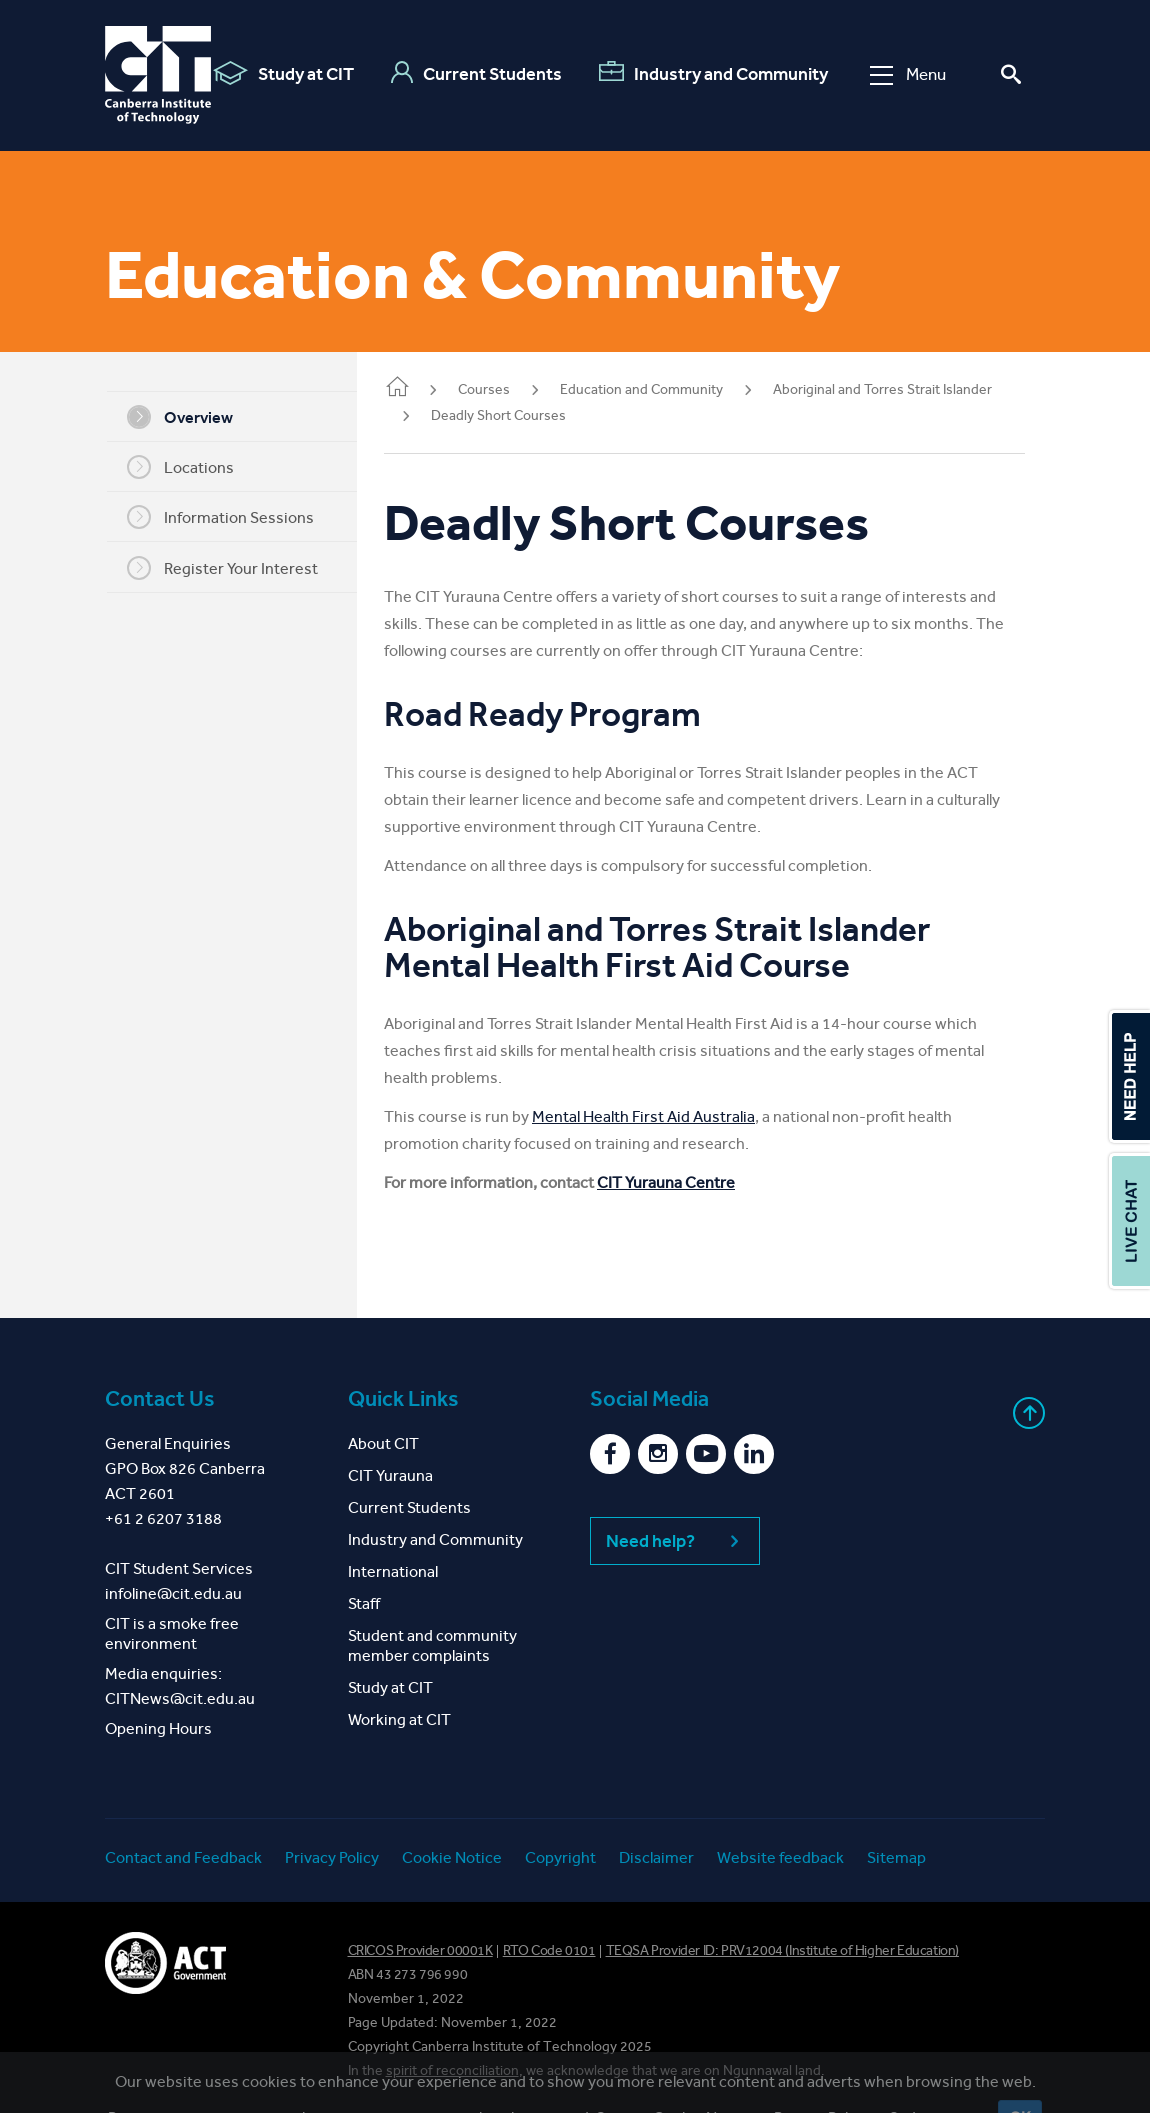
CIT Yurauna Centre (692, 1182)
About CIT (383, 1443)
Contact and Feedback (183, 1857)
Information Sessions (233, 517)
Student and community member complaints (432, 1645)
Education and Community (667, 389)
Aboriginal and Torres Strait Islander (908, 389)
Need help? (675, 1541)
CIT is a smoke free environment (172, 1633)
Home (423, 388)
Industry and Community (713, 73)
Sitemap (896, 1857)
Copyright (560, 1857)
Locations (193, 467)
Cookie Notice (452, 1857)
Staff (364, 1603)
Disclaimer (656, 1857)
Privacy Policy (332, 1857)
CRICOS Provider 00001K (420, 1950)
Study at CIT (283, 73)
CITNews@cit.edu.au (180, 1698)
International (393, 1571)
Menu (908, 74)
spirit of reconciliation (452, 2070)
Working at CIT (399, 1719)
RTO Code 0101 (549, 1950)
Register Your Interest (235, 568)
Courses (510, 389)
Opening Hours (158, 1728)
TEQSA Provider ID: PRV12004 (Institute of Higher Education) (782, 1950)
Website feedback (780, 1857)
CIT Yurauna (390, 1475)
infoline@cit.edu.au (173, 1593)
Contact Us (160, 1399)
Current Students (476, 73)
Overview (193, 417)
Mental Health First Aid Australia (669, 1116)
